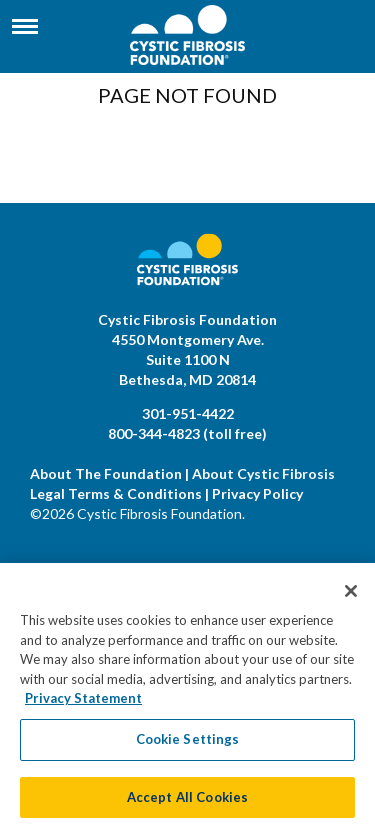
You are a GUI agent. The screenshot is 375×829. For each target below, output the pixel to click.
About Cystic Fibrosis (263, 473)
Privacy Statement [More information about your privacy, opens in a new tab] (83, 704)
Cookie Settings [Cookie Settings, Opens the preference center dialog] (188, 744)
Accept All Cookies (187, 802)
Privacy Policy (257, 493)
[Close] (351, 597)
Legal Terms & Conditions (116, 493)
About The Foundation (106, 473)
